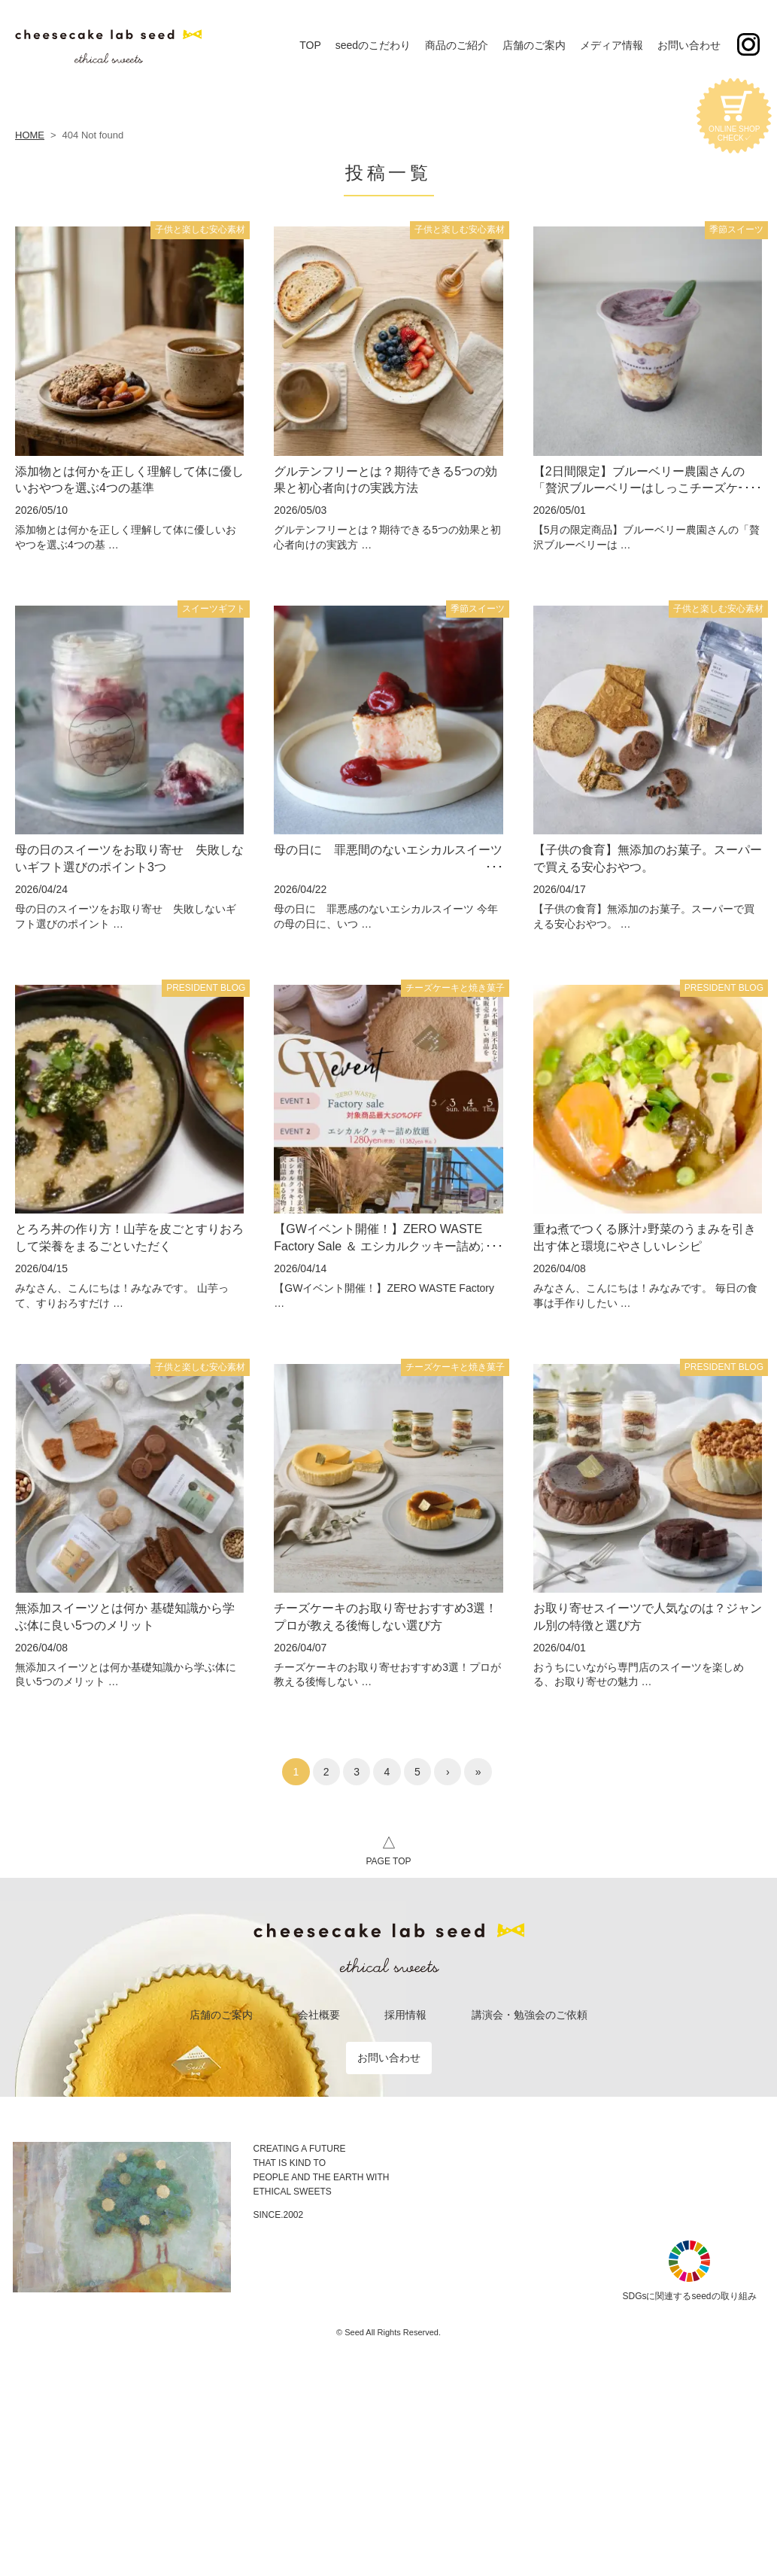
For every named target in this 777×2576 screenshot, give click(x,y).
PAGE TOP (388, 1848)
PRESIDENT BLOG (205, 988)
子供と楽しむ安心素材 (200, 229)
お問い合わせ (388, 2058)
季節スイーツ (736, 229)
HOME (29, 135)
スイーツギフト (213, 608)
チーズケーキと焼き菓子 (455, 988)
